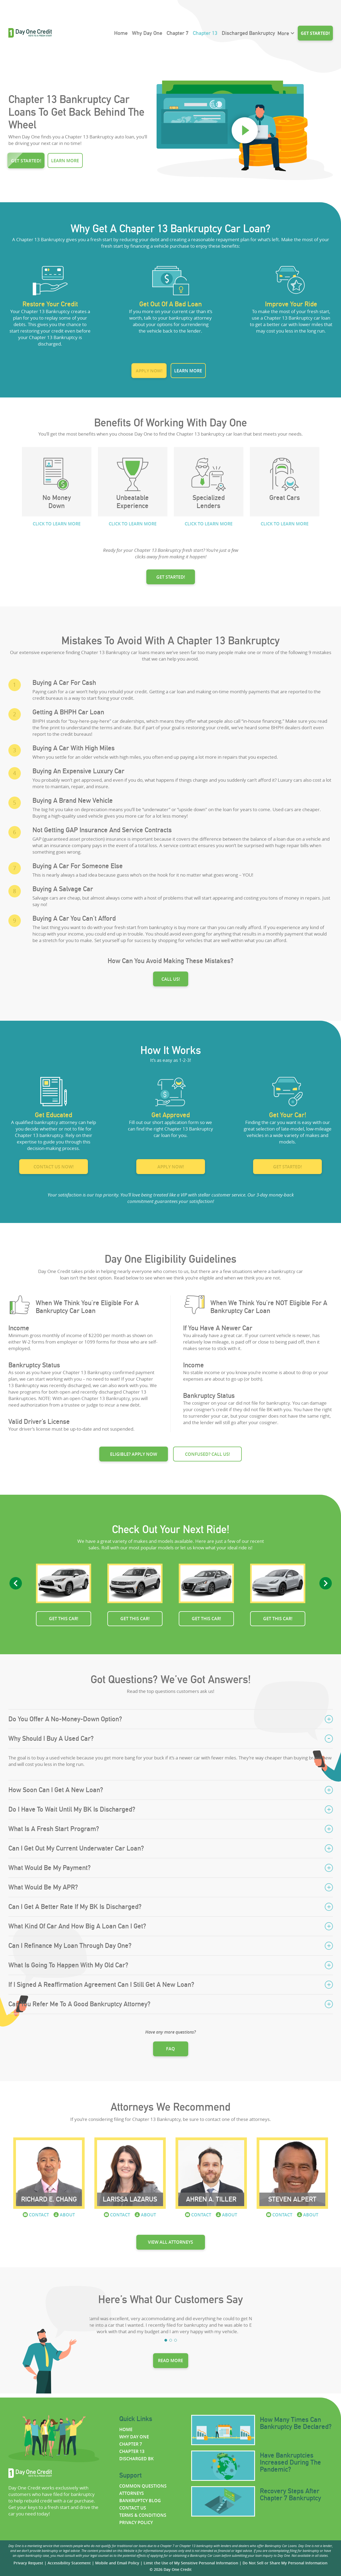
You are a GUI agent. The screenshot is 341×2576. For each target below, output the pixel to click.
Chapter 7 (177, 33)
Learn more (65, 161)
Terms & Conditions (142, 2515)
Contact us (132, 2508)
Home (121, 33)
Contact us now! (54, 1167)
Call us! (170, 979)
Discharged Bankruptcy (248, 33)
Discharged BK (136, 2459)
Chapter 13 (205, 33)
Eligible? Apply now (133, 1454)
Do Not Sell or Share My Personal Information (285, 2562)
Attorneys (131, 2493)
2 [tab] (170, 2340)
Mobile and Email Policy (117, 2562)
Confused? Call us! (207, 1454)
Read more (170, 2360)
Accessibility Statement (69, 2562)
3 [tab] (175, 2340)
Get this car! (63, 1619)
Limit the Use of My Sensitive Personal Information (191, 2562)
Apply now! (149, 371)
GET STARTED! (170, 577)
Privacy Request (28, 2562)
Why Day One (147, 33)
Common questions (143, 2486)
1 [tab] (165, 2340)
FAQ (170, 2049)
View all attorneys (170, 2242)
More (283, 33)
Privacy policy (136, 2522)
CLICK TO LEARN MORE (57, 524)
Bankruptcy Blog (140, 2501)
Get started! (315, 33)
